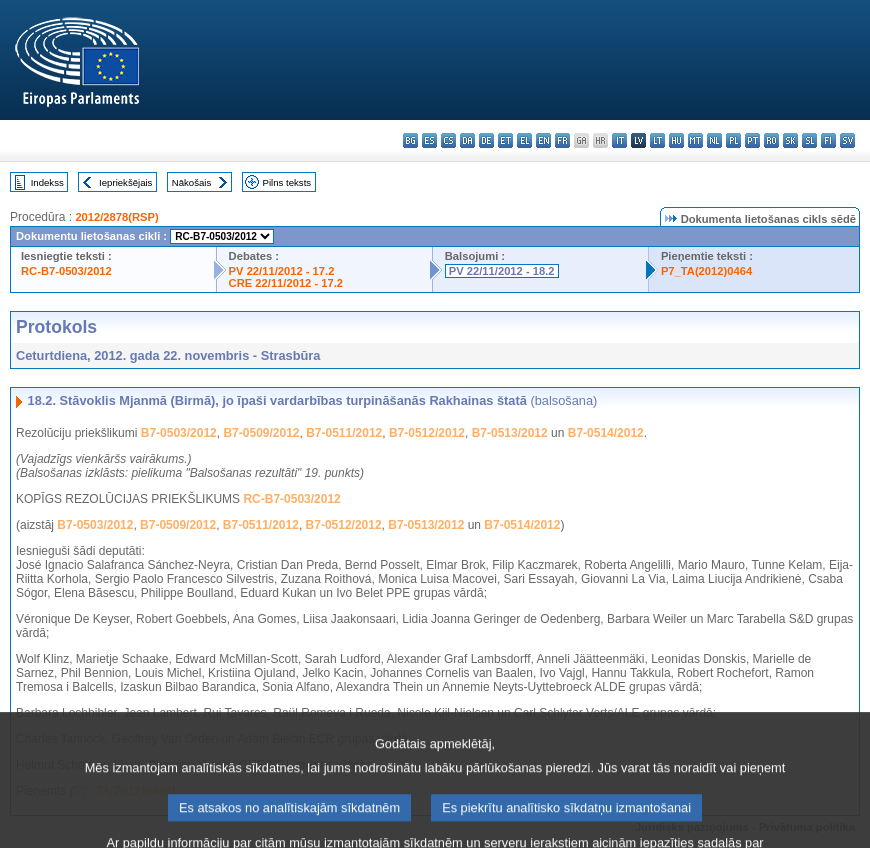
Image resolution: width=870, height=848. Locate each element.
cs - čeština (448, 140)
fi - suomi (828, 140)
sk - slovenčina (790, 140)
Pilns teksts (287, 182)
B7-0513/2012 (510, 433)
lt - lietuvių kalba (657, 140)
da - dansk (467, 140)
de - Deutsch (486, 140)
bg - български (410, 140)
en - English (543, 140)
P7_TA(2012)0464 (706, 271)
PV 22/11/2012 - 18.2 (502, 271)
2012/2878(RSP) (116, 217)
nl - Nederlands (714, 140)
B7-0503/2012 (179, 433)
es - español (429, 140)
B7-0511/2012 (344, 433)
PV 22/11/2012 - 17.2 (282, 271)
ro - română (771, 140)
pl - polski (733, 140)
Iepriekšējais (125, 182)
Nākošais (191, 182)
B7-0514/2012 (606, 433)
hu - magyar (676, 140)
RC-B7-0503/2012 (66, 271)
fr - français (562, 140)
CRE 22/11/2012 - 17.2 (286, 283)
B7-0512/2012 (427, 433)
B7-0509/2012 (261, 433)
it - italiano (619, 140)
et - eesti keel (505, 140)
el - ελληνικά (524, 140)
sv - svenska (847, 140)
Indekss (47, 182)
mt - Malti (695, 140)
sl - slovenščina (809, 140)
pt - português (752, 140)
